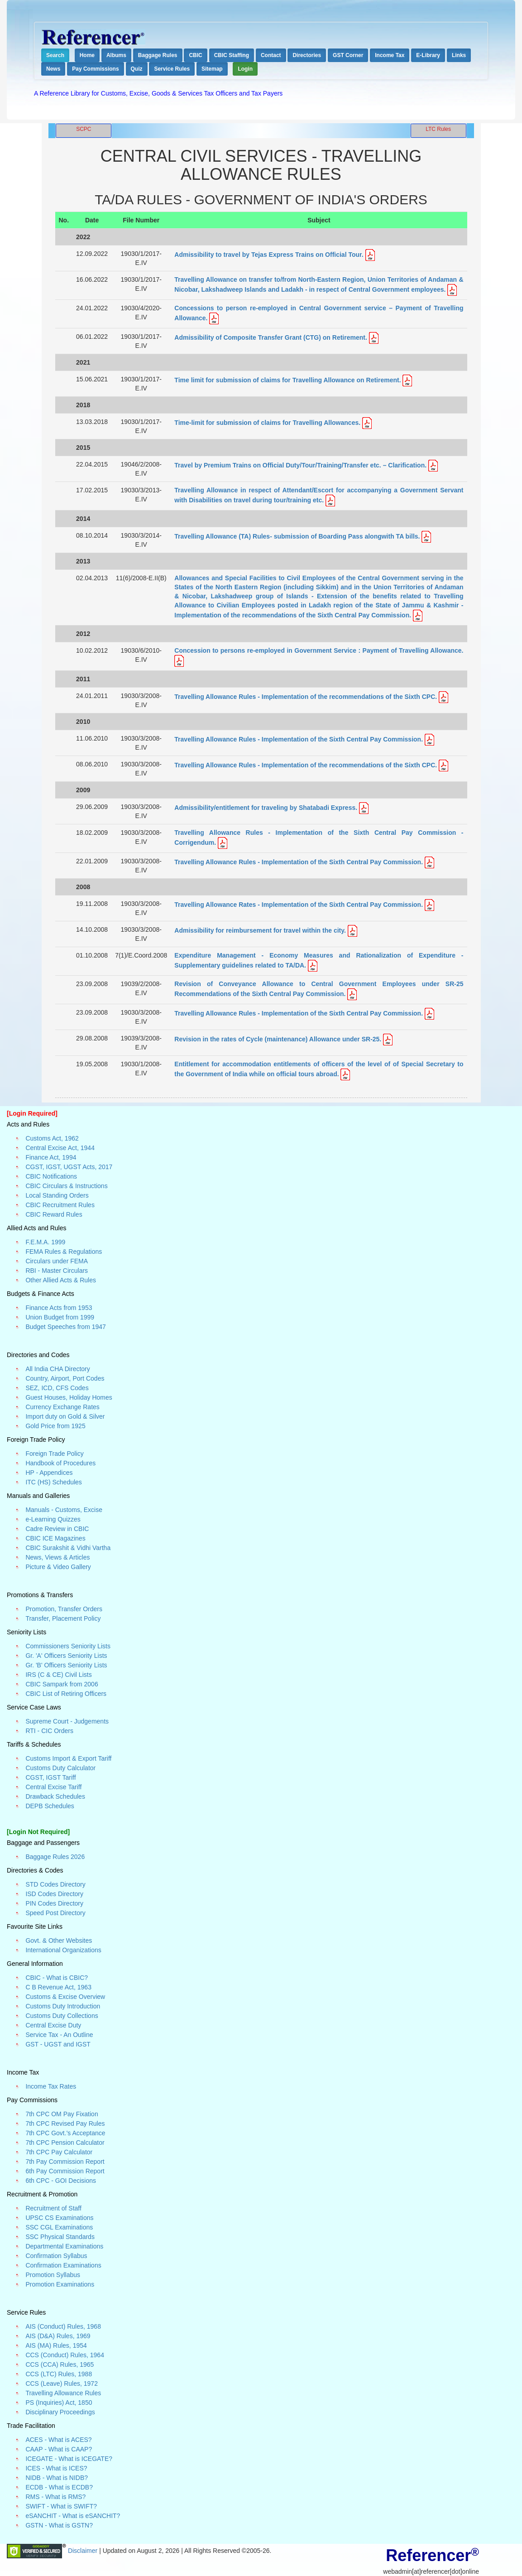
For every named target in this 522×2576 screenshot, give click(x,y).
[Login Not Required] (38, 1831)
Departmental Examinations (64, 2246)
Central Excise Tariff (53, 1787)
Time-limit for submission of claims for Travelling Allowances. (268, 422)
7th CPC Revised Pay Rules (65, 2123)
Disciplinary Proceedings (60, 2412)
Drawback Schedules (55, 1796)
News (53, 69)
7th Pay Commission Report (64, 2161)
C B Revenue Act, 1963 (58, 1987)
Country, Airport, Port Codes (64, 1378)
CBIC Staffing (231, 55)
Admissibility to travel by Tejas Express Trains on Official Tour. (269, 254)
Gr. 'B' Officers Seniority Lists (66, 1665)
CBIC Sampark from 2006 (61, 1684)
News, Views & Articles (57, 1557)
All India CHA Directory (57, 1368)
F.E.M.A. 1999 (45, 1242)
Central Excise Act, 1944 (60, 1147)
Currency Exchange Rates (62, 1407)
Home (87, 55)
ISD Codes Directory (54, 1893)
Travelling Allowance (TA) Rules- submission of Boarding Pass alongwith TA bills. (297, 536)
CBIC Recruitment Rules (60, 1205)
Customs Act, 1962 (52, 1138)
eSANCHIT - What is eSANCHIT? (72, 2515)
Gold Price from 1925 (55, 1426)
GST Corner (348, 55)
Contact (271, 55)
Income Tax (389, 55)
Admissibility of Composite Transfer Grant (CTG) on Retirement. (271, 337)
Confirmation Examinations (63, 2265)
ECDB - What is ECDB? (59, 2487)
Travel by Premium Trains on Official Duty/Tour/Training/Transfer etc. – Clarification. (300, 465)
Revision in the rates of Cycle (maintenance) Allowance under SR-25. (277, 1039)
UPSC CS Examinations (59, 2217)
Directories (306, 55)
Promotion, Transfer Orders (63, 1609)
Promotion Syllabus (52, 2274)
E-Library (428, 55)
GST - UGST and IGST (57, 2044)
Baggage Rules (157, 55)
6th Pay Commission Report (64, 2171)
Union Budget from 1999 (59, 1317)
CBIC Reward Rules (53, 1214)
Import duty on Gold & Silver (65, 1416)
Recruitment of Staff (53, 2208)
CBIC (195, 55)
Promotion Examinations (59, 2284)
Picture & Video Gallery (58, 1566)
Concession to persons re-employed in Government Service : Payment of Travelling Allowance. (318, 650)
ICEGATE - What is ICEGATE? (68, 2458)
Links (459, 55)
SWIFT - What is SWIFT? (61, 2506)
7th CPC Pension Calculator (64, 2142)
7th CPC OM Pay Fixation (61, 2114)
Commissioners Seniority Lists (67, 1646)
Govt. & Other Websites (58, 1940)
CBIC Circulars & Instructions (66, 1185)
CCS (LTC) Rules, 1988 (58, 2374)
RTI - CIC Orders (49, 1730)
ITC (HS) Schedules (53, 1482)
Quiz (137, 69)
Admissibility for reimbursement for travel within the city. (260, 930)
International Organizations (63, 1950)
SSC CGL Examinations (59, 2227)
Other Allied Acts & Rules (60, 1280)
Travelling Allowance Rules (63, 2393)
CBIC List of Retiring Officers (65, 1693)
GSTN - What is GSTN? (59, 2525)
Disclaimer (83, 2550)
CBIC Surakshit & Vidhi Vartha (67, 1547)
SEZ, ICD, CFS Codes (56, 1388)
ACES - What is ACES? (58, 2439)
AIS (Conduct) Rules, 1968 (63, 2326)
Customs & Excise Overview (65, 1996)
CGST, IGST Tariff (50, 1777)
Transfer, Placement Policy (63, 1618)
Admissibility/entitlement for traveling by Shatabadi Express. (266, 807)
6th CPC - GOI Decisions (60, 2180)
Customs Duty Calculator (60, 1768)
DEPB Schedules (49, 1806)
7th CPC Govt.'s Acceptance (65, 2133)
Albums (116, 55)
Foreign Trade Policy (54, 1453)
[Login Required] (32, 1113)
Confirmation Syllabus (56, 2255)
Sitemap (212, 69)
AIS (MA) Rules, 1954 (55, 2345)
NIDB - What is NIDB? (56, 2477)
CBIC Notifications (51, 1176)
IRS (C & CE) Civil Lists (58, 1674)
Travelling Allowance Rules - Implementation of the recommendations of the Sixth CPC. (305, 696)
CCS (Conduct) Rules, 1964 (64, 2355)
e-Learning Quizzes (52, 1519)
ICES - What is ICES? (56, 2468)
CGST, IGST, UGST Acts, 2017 (68, 1166)
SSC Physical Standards (60, 2236)
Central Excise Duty (53, 2025)
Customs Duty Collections (61, 2015)
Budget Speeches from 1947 (65, 1326)
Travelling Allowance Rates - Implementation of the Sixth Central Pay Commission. (298, 904)
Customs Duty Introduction (62, 2006)
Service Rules (172, 69)
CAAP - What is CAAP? (58, 2449)
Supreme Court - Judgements (67, 1721)
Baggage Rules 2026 (55, 1856)
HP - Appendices (48, 1472)
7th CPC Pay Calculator (58, 2152)
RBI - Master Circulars (56, 1270)
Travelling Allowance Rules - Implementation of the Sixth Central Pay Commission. (298, 739)
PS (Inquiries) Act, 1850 (58, 2402)
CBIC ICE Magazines (55, 1538)
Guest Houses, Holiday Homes (68, 1397)
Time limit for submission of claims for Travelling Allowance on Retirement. (288, 380)
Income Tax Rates (50, 2086)
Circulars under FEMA (56, 1261)
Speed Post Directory (55, 1912)
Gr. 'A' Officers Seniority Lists (66, 1655)
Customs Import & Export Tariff (68, 1758)
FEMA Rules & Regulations (63, 1251)
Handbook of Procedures (60, 1463)
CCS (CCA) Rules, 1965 (59, 2364)
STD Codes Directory (55, 1884)
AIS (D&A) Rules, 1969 (57, 2336)
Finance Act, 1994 (50, 1157)
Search (55, 55)
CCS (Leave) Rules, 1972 (61, 2383)
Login (245, 69)
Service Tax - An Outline (59, 2034)
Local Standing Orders (56, 1195)
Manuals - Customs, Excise (63, 1509)
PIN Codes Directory (54, 1903)
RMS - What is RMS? (55, 2496)
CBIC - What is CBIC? (56, 1977)
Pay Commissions (95, 69)
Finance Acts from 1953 (58, 1307)
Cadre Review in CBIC (57, 1528)
